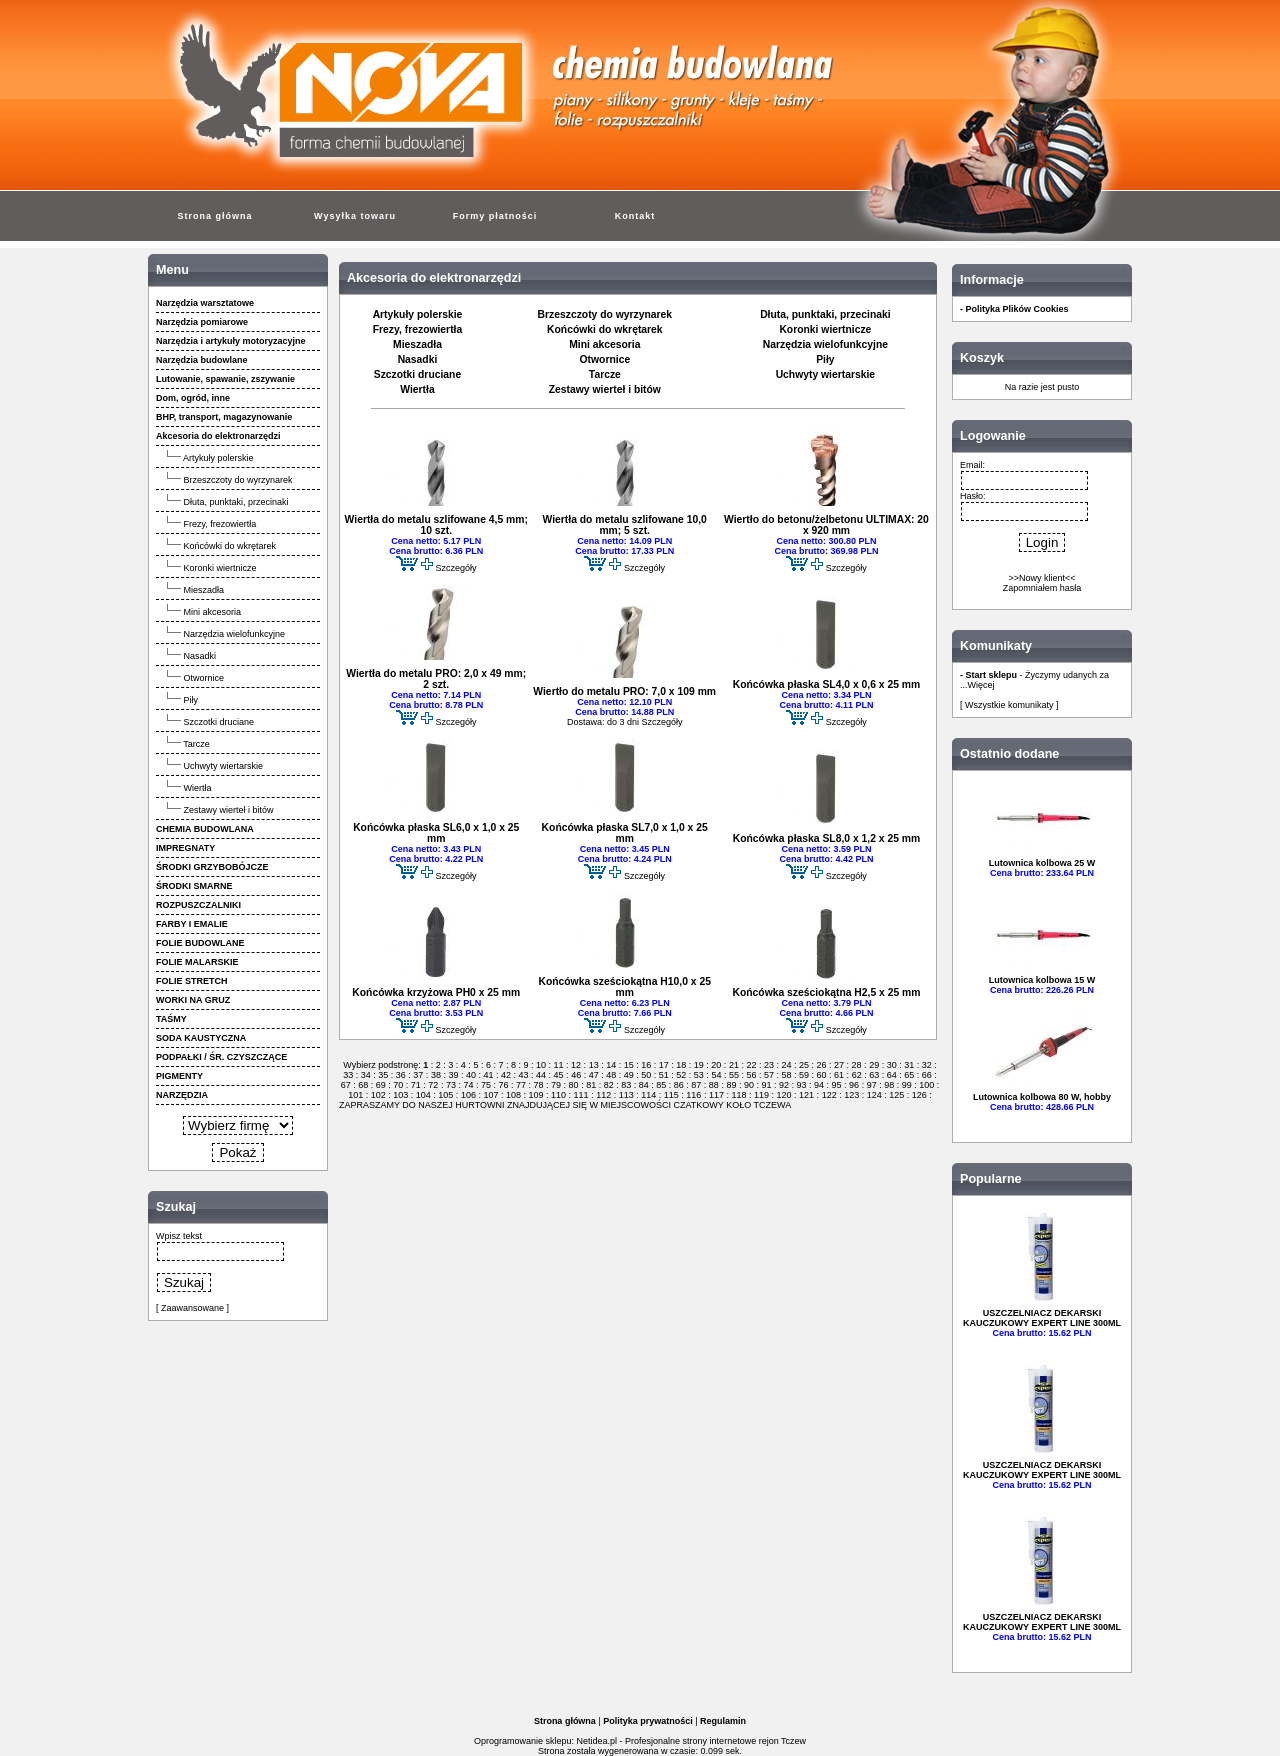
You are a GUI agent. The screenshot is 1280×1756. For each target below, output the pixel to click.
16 (646, 1065)
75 (485, 1085)
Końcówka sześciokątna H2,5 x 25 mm (826, 992)
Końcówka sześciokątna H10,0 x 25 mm (624, 987)
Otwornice (204, 678)
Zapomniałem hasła (1042, 588)
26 (821, 1065)
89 (731, 1085)
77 (521, 1085)
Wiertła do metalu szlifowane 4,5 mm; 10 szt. (436, 525)
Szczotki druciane (219, 722)
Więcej (981, 685)
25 (804, 1065)
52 (681, 1075)
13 (593, 1065)
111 (581, 1095)
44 (541, 1075)
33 (349, 1075)
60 (821, 1075)
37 (418, 1075)
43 (523, 1075)
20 (716, 1065)
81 (591, 1085)
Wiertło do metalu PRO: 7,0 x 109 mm (624, 691)
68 (363, 1085)
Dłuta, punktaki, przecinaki (236, 502)
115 (671, 1095)
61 (839, 1075)
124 (874, 1095)
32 (926, 1065)
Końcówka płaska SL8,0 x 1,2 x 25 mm (826, 838)
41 (488, 1075)
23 (768, 1065)
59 (804, 1075)
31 (909, 1065)
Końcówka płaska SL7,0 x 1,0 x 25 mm (625, 833)
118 (739, 1095)
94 (819, 1085)
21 (733, 1065)
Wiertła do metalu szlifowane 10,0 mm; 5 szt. (625, 525)
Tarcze (196, 744)
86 (678, 1085)
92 (783, 1085)
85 (661, 1085)
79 (556, 1085)
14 (611, 1065)
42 (506, 1075)
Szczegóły (455, 568)
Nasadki (200, 656)
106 (468, 1095)
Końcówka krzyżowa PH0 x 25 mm (436, 992)
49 (628, 1075)
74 (468, 1085)
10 (541, 1065)
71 (415, 1085)
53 (698, 1075)
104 (423, 1095)
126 (919, 1095)
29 (874, 1065)
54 (716, 1075)
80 (573, 1085)
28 (856, 1065)
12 (576, 1065)
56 (751, 1075)
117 (716, 1095)
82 (608, 1085)
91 (766, 1085)
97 (871, 1085)
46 (576, 1075)
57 (768, 1075)
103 (401, 1095)
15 (628, 1065)
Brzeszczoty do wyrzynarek (238, 480)
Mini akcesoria (213, 612)
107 (491, 1095)
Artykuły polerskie (218, 458)
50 (646, 1075)
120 (784, 1095)
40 (470, 1075)
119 (761, 1095)
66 (926, 1075)
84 (643, 1085)
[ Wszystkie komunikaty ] (1009, 705)
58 (786, 1075)
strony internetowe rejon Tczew (744, 1741)
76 (503, 1085)
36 (400, 1075)
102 (378, 1095)
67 (347, 1085)
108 (513, 1095)
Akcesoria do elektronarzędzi (434, 278)
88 (713, 1085)
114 (649, 1095)
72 (433, 1085)
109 (536, 1095)
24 (786, 1065)
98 (889, 1085)
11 (558, 1065)
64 (891, 1075)
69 (380, 1085)
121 (807, 1095)
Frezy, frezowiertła (220, 524)
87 (696, 1085)
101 (357, 1095)
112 (604, 1095)
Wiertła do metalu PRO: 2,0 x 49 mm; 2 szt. (436, 679)
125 (897, 1095)
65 (909, 1075)
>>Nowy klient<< (1041, 578)
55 (733, 1075)
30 (891, 1065)
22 (751, 1065)
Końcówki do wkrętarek (230, 546)
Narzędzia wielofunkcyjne (235, 634)
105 (446, 1095)
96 (854, 1085)
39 (453, 1075)
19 (698, 1065)
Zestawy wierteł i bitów (229, 810)
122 (829, 1095)
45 (558, 1075)
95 (836, 1085)
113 (626, 1095)
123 (852, 1095)
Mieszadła (204, 590)
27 (839, 1065)
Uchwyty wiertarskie (224, 766)
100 (927, 1085)
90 (748, 1085)
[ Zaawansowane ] (192, 1308)
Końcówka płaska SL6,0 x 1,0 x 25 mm (436, 833)
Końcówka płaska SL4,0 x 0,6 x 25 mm (826, 684)
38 (435, 1075)
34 (365, 1075)
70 (398, 1085)
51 (663, 1075)
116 (694, 1095)
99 (906, 1085)
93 (801, 1085)
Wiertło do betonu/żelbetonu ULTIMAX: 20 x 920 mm (826, 525)
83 (626, 1085)
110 (559, 1095)
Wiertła (198, 788)
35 (383, 1075)
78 (538, 1085)
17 (663, 1065)
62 (856, 1075)
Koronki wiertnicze (220, 568)
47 (593, 1075)
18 (681, 1065)
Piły (191, 700)
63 (874, 1075)
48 (611, 1075)
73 (450, 1085)
